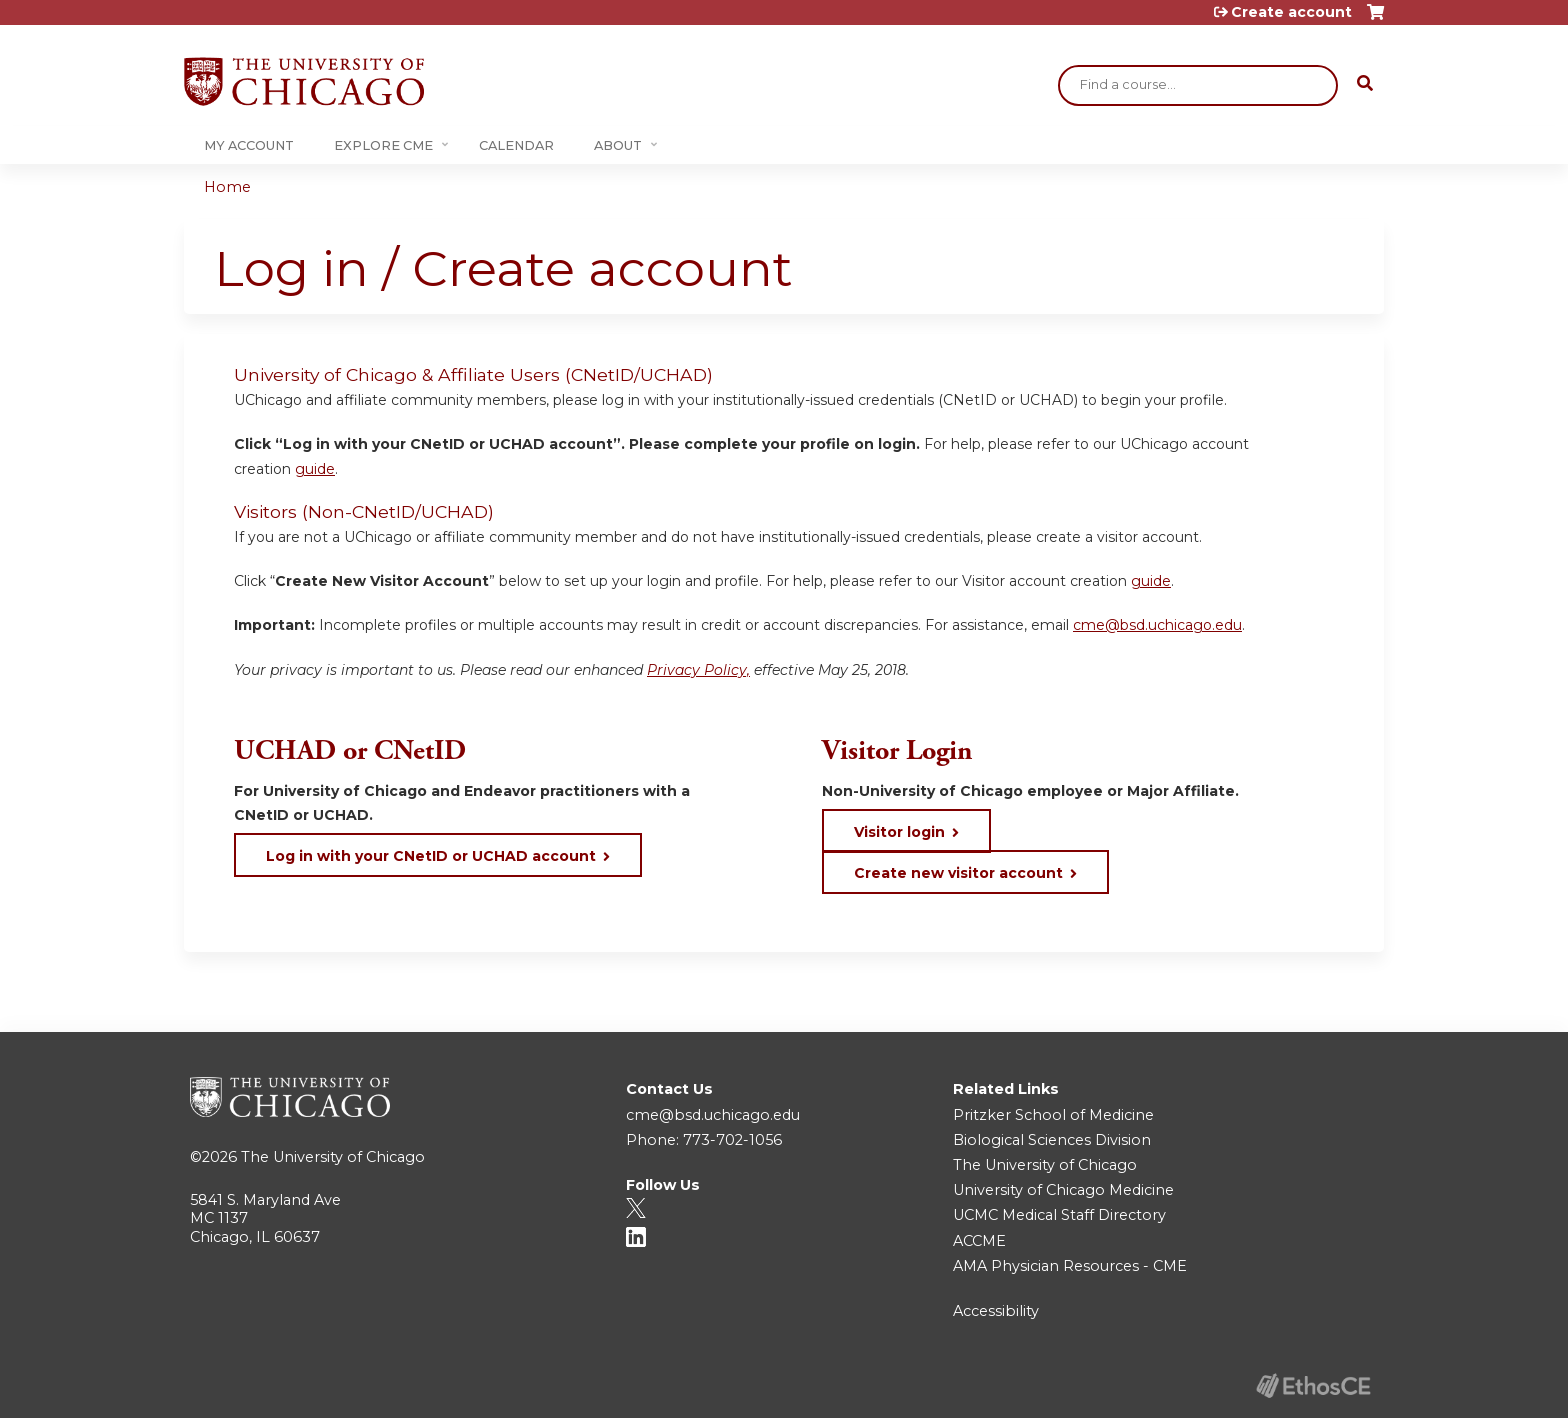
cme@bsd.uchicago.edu (1157, 625)
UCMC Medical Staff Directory (1059, 1215)
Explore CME (383, 145)
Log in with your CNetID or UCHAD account (431, 856)
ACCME (979, 1241)
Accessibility (996, 1311)
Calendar (516, 145)
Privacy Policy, (698, 670)
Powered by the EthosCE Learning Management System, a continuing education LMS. (1313, 1385)
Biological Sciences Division (1052, 1140)
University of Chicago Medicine (1063, 1190)
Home (227, 187)
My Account (249, 145)
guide (315, 469)
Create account (1291, 12)
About (618, 145)
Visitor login (899, 832)
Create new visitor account (958, 873)
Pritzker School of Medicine (1053, 1115)
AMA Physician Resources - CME (1070, 1266)
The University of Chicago (333, 1157)
